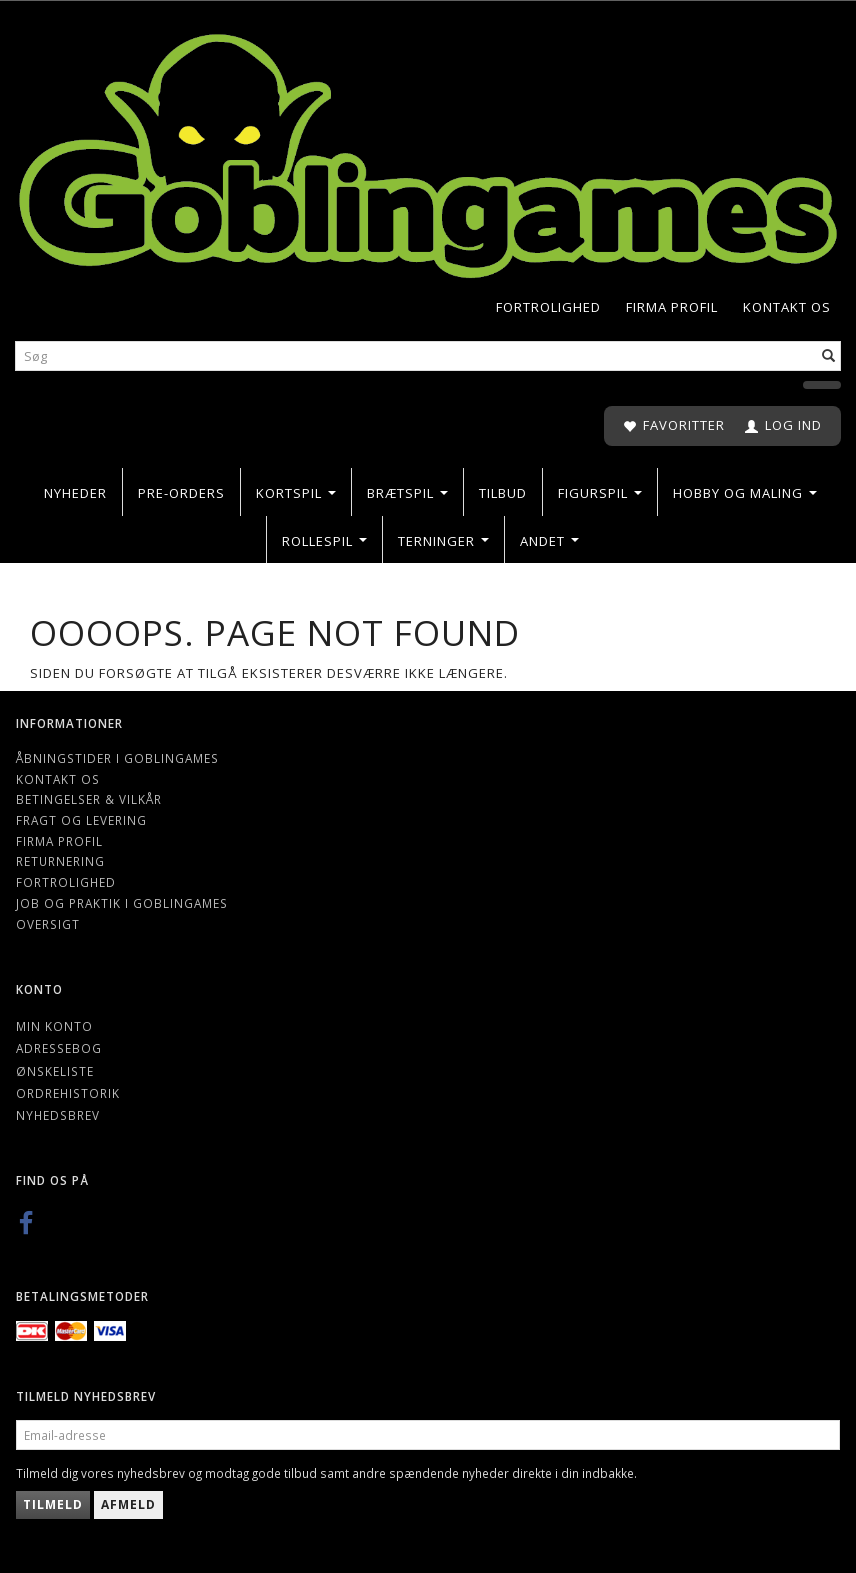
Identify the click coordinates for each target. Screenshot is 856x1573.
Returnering (60, 861)
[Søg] (829, 356)
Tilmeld (53, 1504)
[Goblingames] (428, 151)
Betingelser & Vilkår (89, 799)
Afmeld (128, 1504)
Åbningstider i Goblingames (117, 758)
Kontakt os (787, 307)
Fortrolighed (548, 307)
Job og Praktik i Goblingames (122, 903)
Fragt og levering (81, 820)
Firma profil (672, 307)
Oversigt (48, 924)
